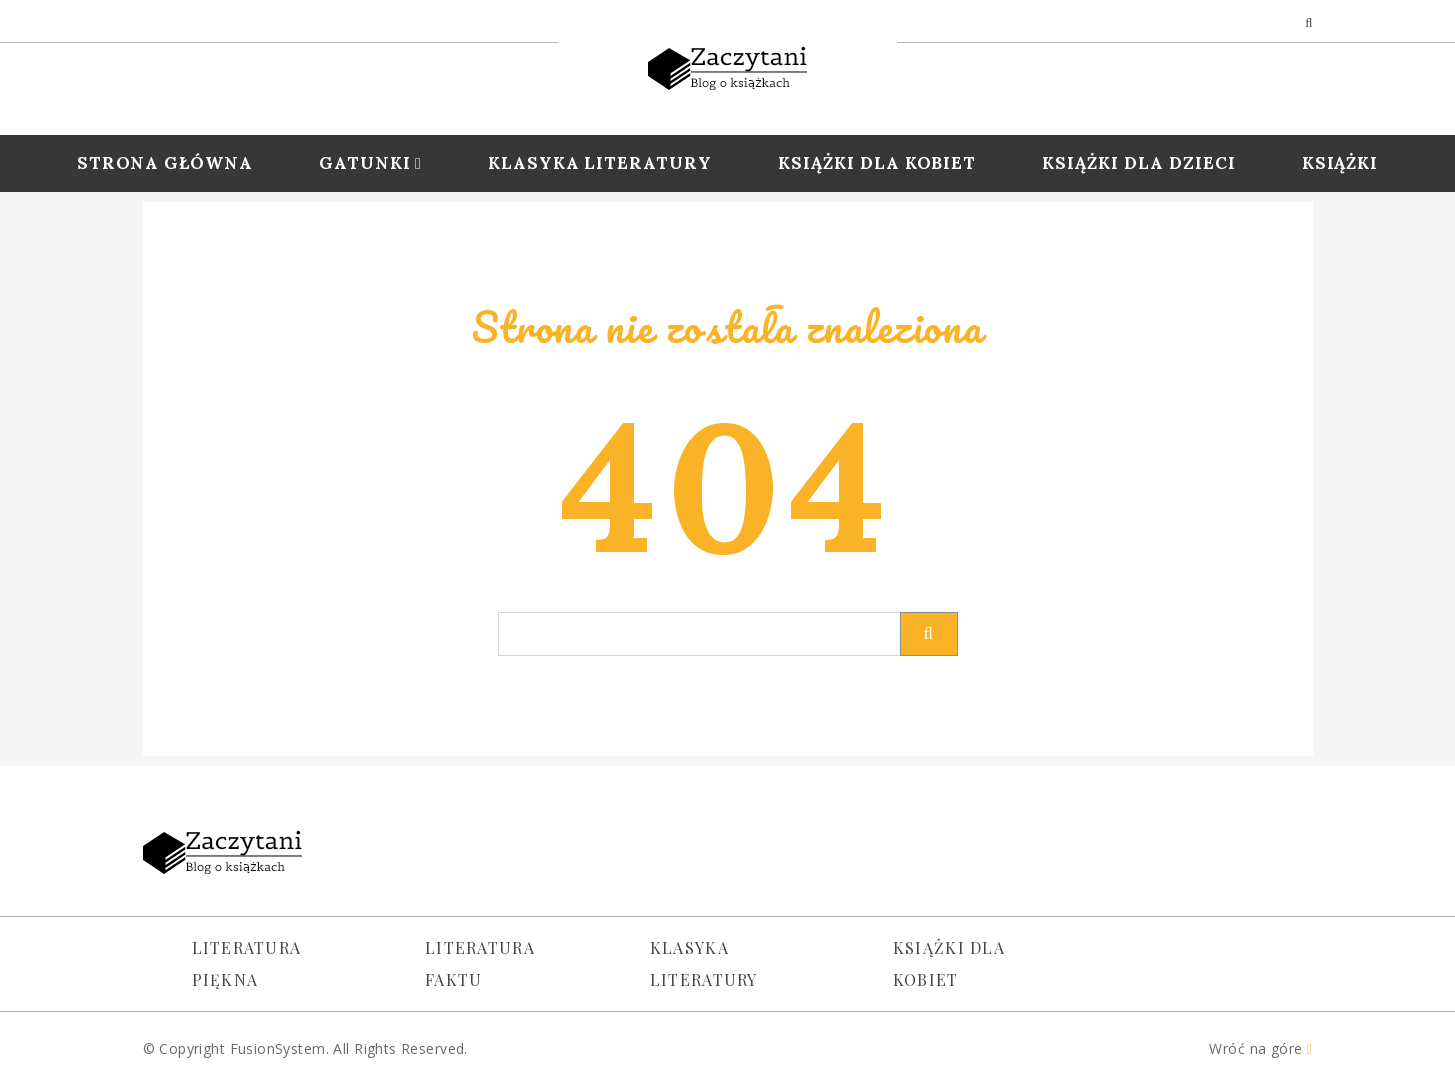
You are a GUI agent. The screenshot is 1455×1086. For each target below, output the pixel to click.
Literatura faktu (480, 963)
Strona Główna (165, 163)
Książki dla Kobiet (877, 163)
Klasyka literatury (704, 963)
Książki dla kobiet (949, 963)
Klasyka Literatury (600, 163)
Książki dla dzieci (1138, 163)
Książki (1340, 163)
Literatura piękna (247, 963)
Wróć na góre (1260, 1048)
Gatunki (365, 163)
